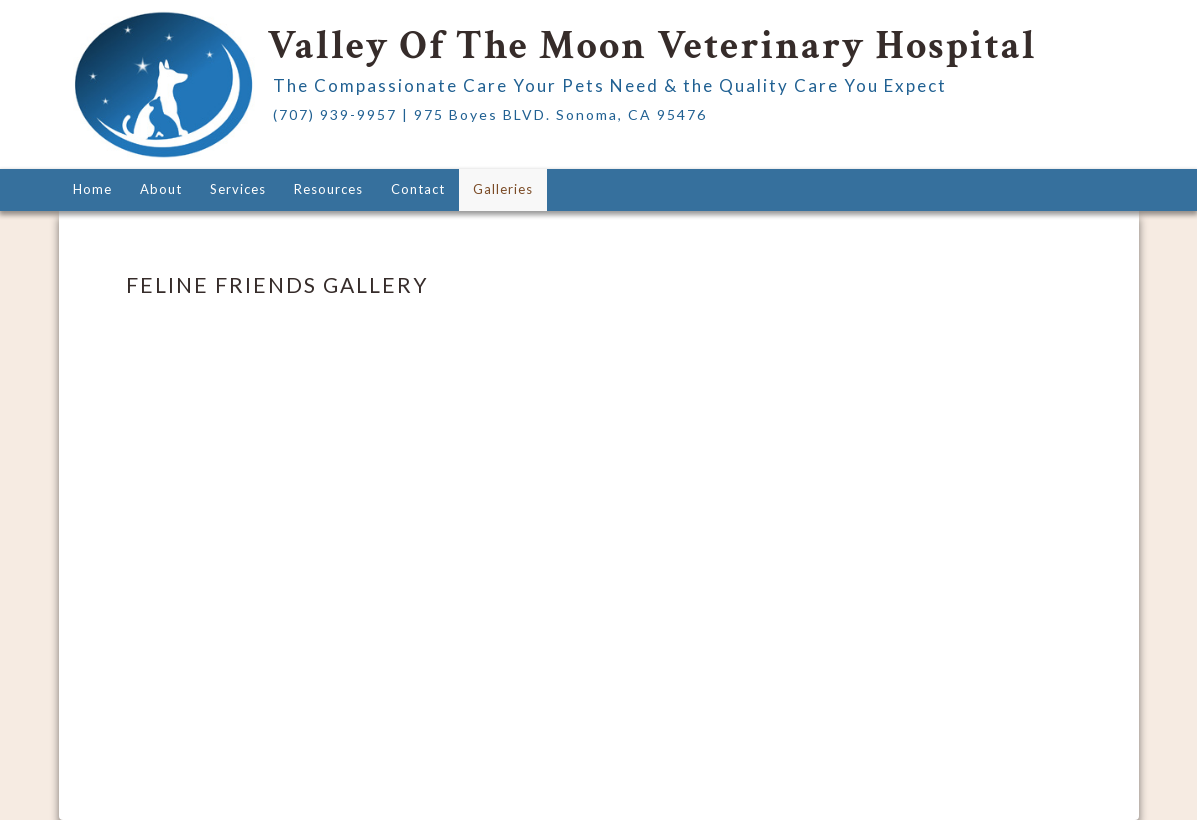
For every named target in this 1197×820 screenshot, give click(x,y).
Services (238, 189)
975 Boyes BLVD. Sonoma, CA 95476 (560, 114)
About (161, 189)
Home (92, 189)
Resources (328, 189)
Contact (418, 189)
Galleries (503, 189)
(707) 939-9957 (335, 114)
